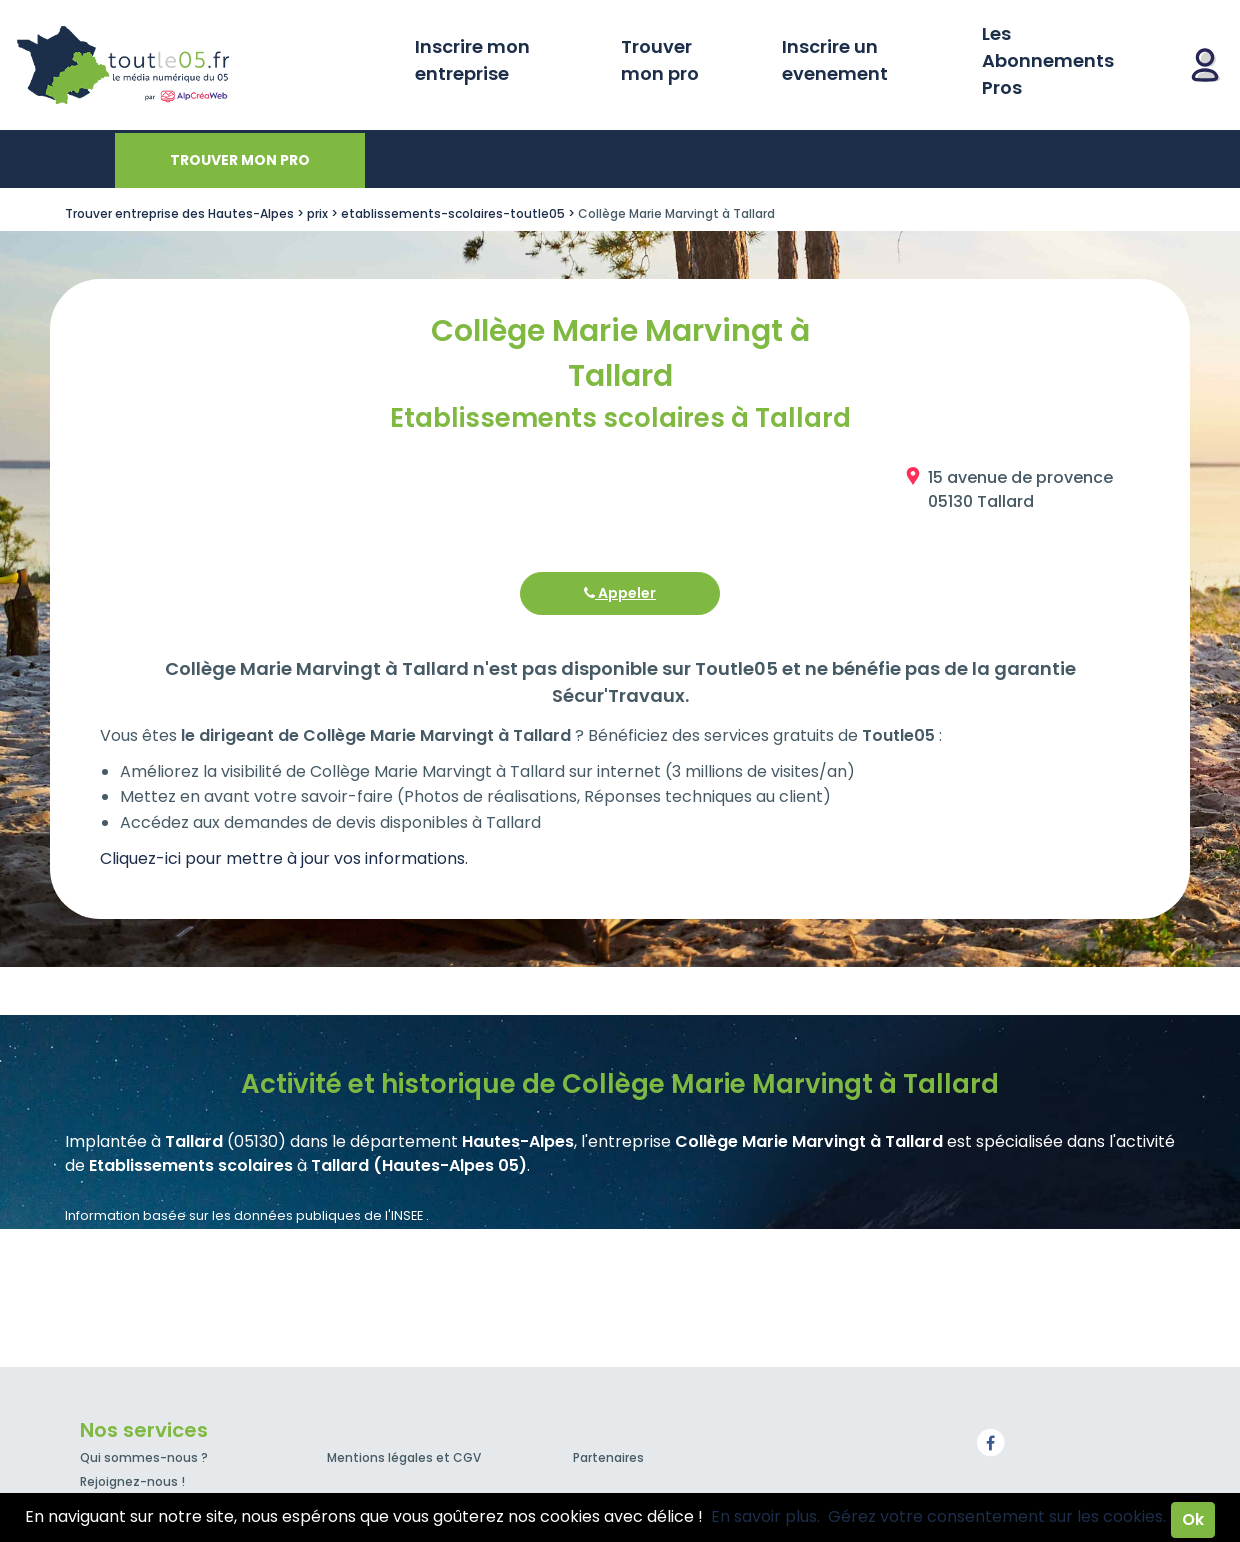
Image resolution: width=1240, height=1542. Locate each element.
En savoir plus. (765, 1516)
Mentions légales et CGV (404, 1457)
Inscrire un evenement (835, 60)
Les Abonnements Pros (1048, 60)
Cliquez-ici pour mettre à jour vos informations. (284, 858)
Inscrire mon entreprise (472, 60)
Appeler (620, 593)
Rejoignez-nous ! (132, 1481)
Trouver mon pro (660, 60)
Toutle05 (200, 65)
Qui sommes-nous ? (144, 1457)
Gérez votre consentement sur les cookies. (997, 1516)
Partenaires (608, 1457)
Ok (1193, 1519)
